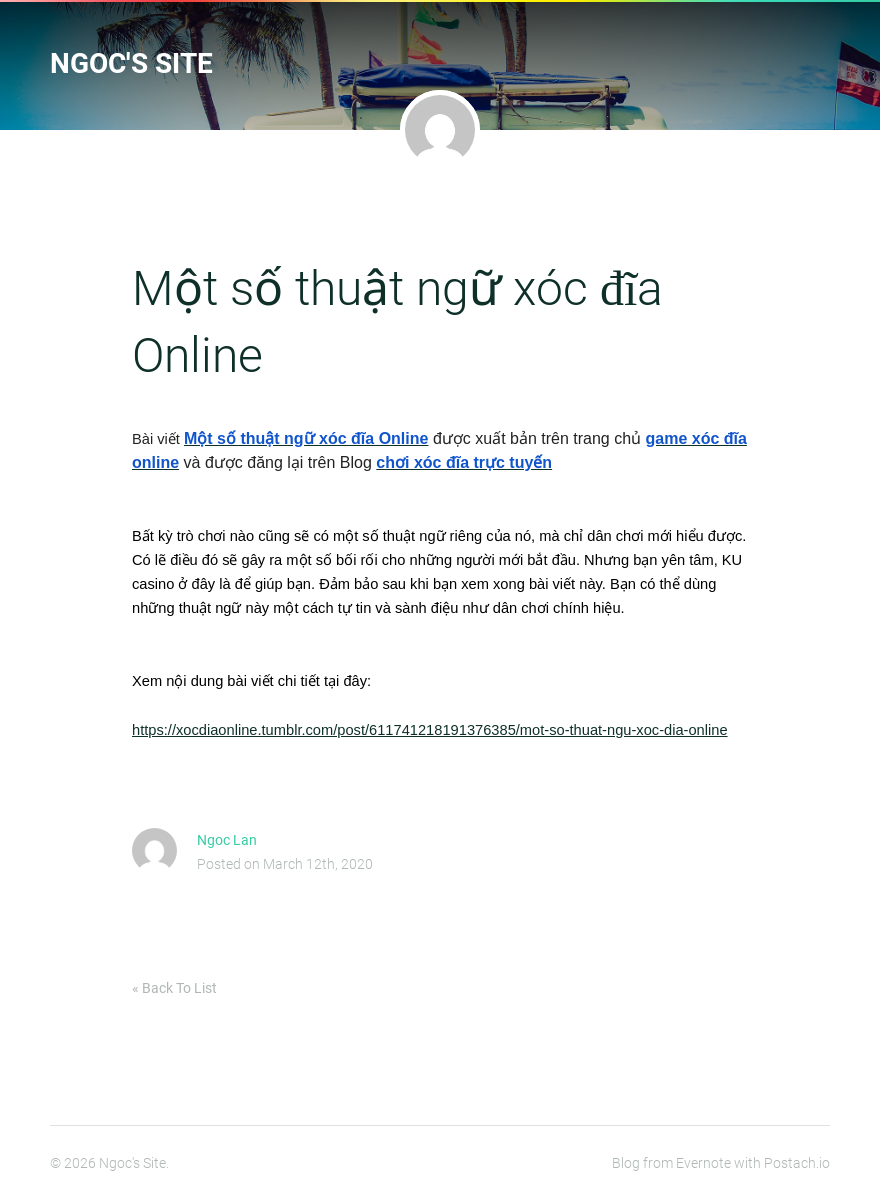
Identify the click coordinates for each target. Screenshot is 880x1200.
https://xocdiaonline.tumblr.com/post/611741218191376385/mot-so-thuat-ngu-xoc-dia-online (430, 730)
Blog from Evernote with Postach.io (721, 1163)
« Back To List (174, 988)
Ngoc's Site (131, 63)
